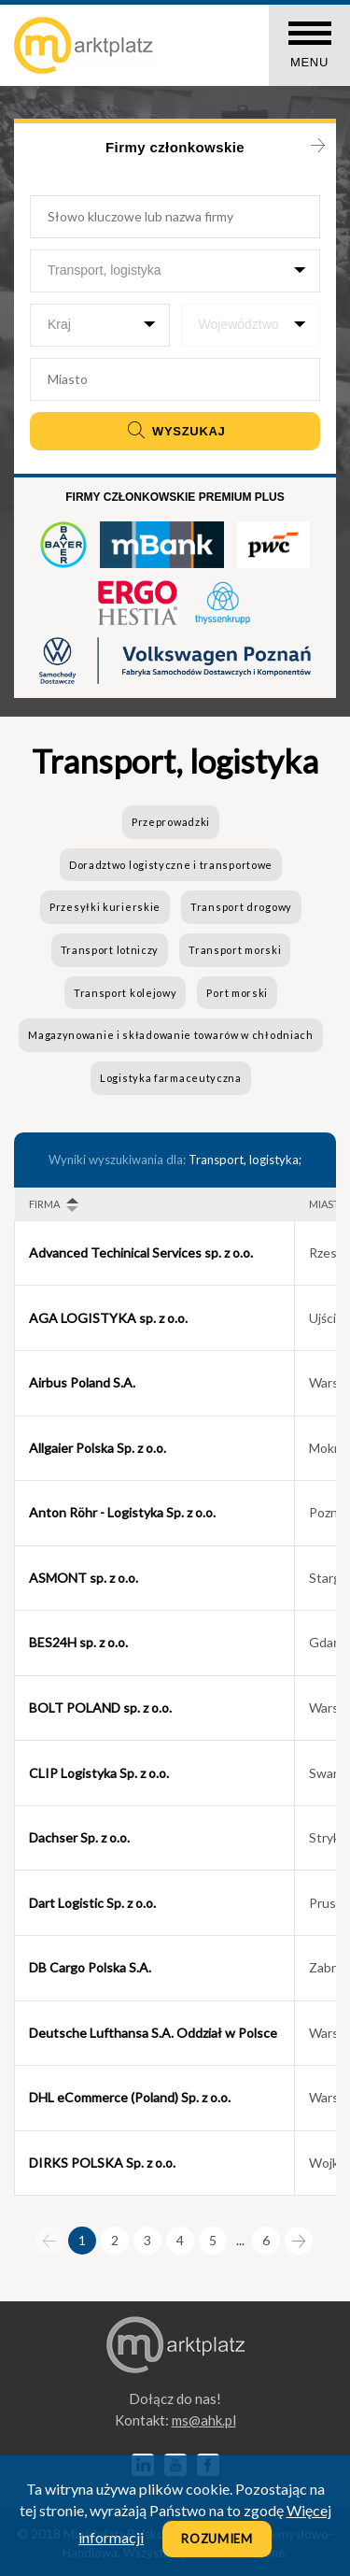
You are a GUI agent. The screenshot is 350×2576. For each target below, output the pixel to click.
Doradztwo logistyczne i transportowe (171, 865)
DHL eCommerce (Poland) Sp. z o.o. (130, 2097)
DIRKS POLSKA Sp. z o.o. (102, 2162)
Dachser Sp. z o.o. (79, 1837)
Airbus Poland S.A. (82, 1382)
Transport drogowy (241, 907)
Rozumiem (217, 2538)
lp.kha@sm (204, 2420)
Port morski (237, 993)
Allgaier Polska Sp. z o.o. (97, 1448)
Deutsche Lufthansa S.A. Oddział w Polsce (153, 2033)
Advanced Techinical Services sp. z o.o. (141, 1252)
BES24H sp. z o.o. (78, 1642)
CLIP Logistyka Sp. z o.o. (99, 1773)
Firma (44, 1204)
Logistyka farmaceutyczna (171, 1078)
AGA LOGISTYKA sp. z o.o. (108, 1318)
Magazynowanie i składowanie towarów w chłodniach (171, 1035)
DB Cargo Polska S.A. (90, 1967)
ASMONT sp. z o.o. (83, 1578)
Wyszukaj (174, 431)
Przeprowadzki (171, 822)
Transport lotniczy (110, 950)
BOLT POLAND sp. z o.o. (100, 1707)
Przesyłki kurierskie (105, 907)
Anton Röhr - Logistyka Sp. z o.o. (122, 1512)
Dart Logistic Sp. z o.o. (92, 1903)
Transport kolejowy (125, 993)
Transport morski (235, 950)
